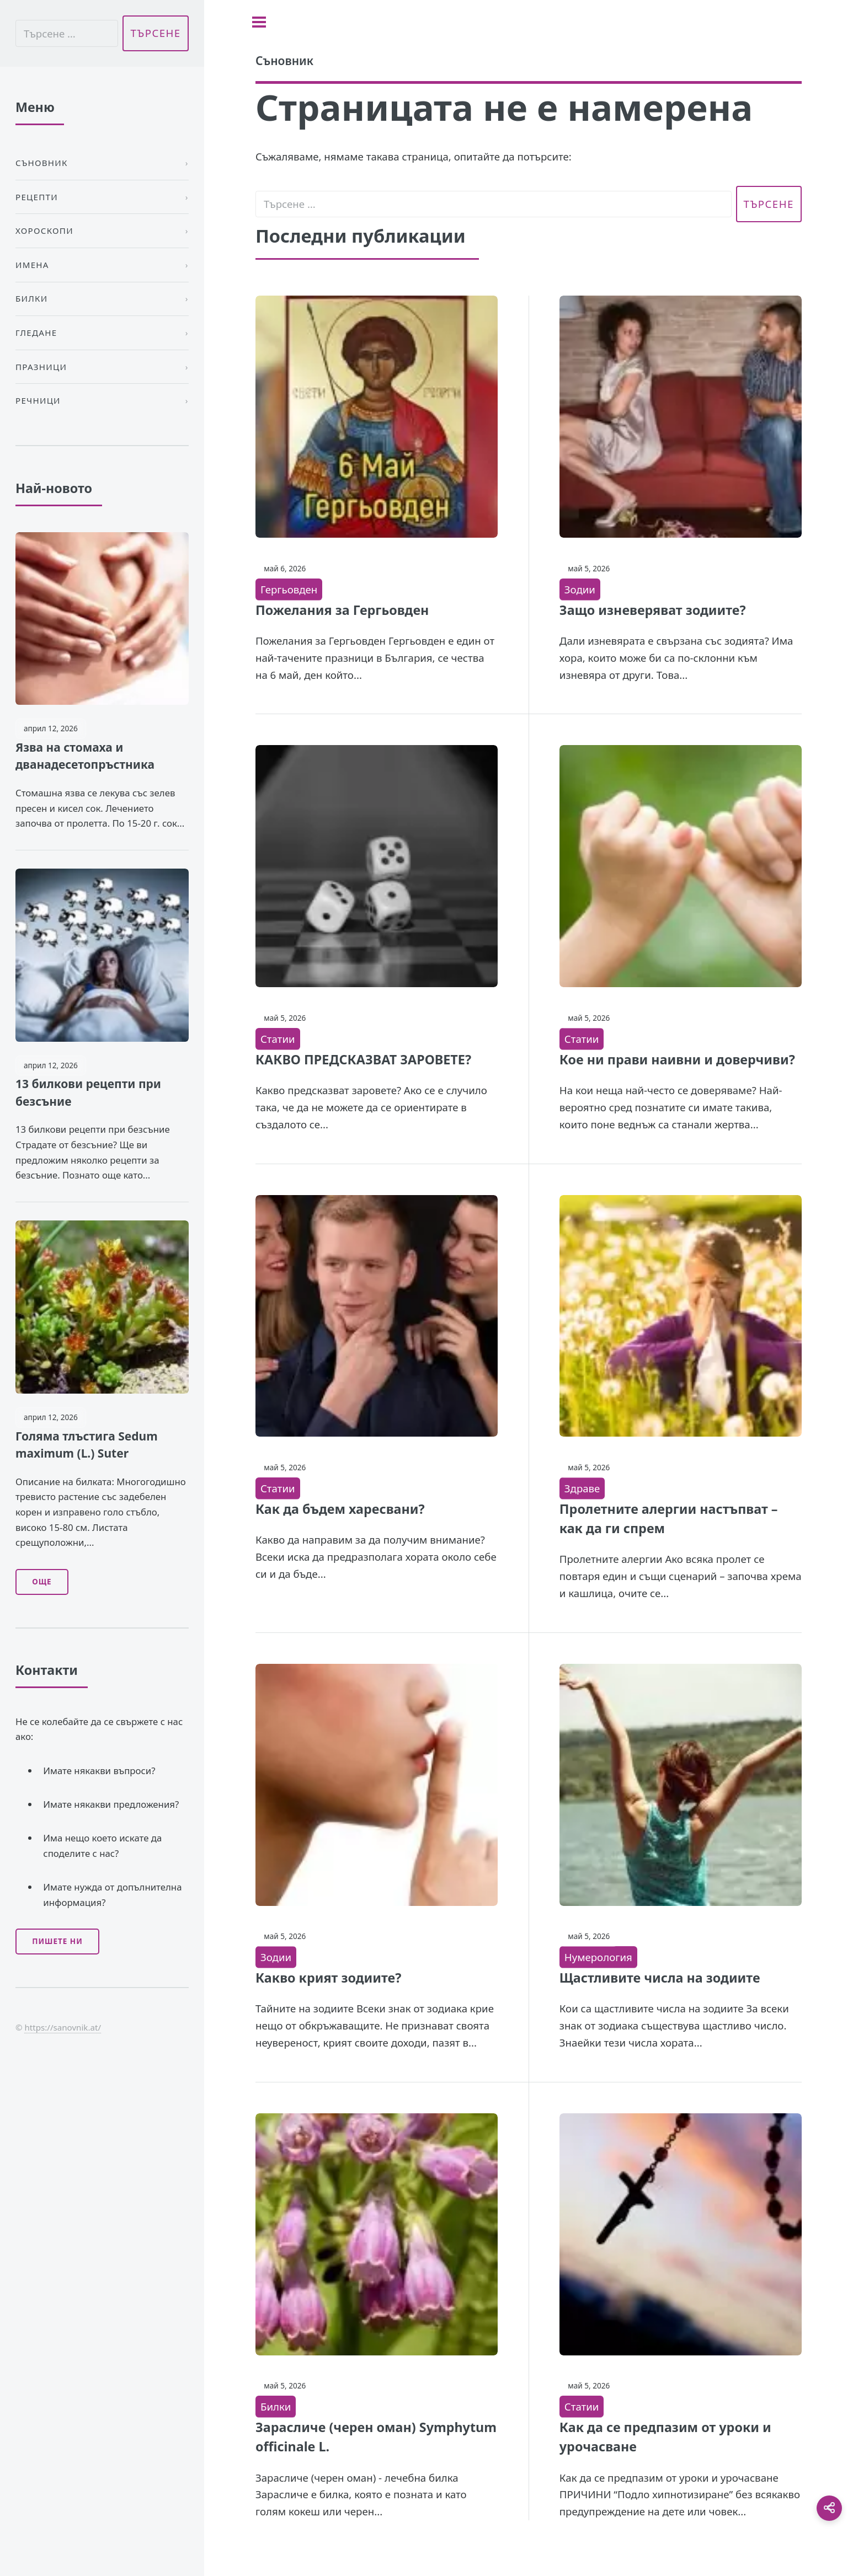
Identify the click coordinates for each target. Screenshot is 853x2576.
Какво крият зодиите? (328, 1977)
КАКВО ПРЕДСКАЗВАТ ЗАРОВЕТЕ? (363, 1059)
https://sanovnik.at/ (62, 2027)
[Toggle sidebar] (259, 22)
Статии (277, 1039)
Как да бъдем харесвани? (340, 1509)
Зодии (579, 589)
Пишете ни (57, 1941)
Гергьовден (288, 589)
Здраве (582, 1488)
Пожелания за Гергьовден (342, 610)
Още (41, 1582)
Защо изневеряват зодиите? (652, 610)
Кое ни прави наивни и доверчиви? (677, 1059)
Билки (275, 2406)
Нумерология (598, 1957)
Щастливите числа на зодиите (659, 1977)
